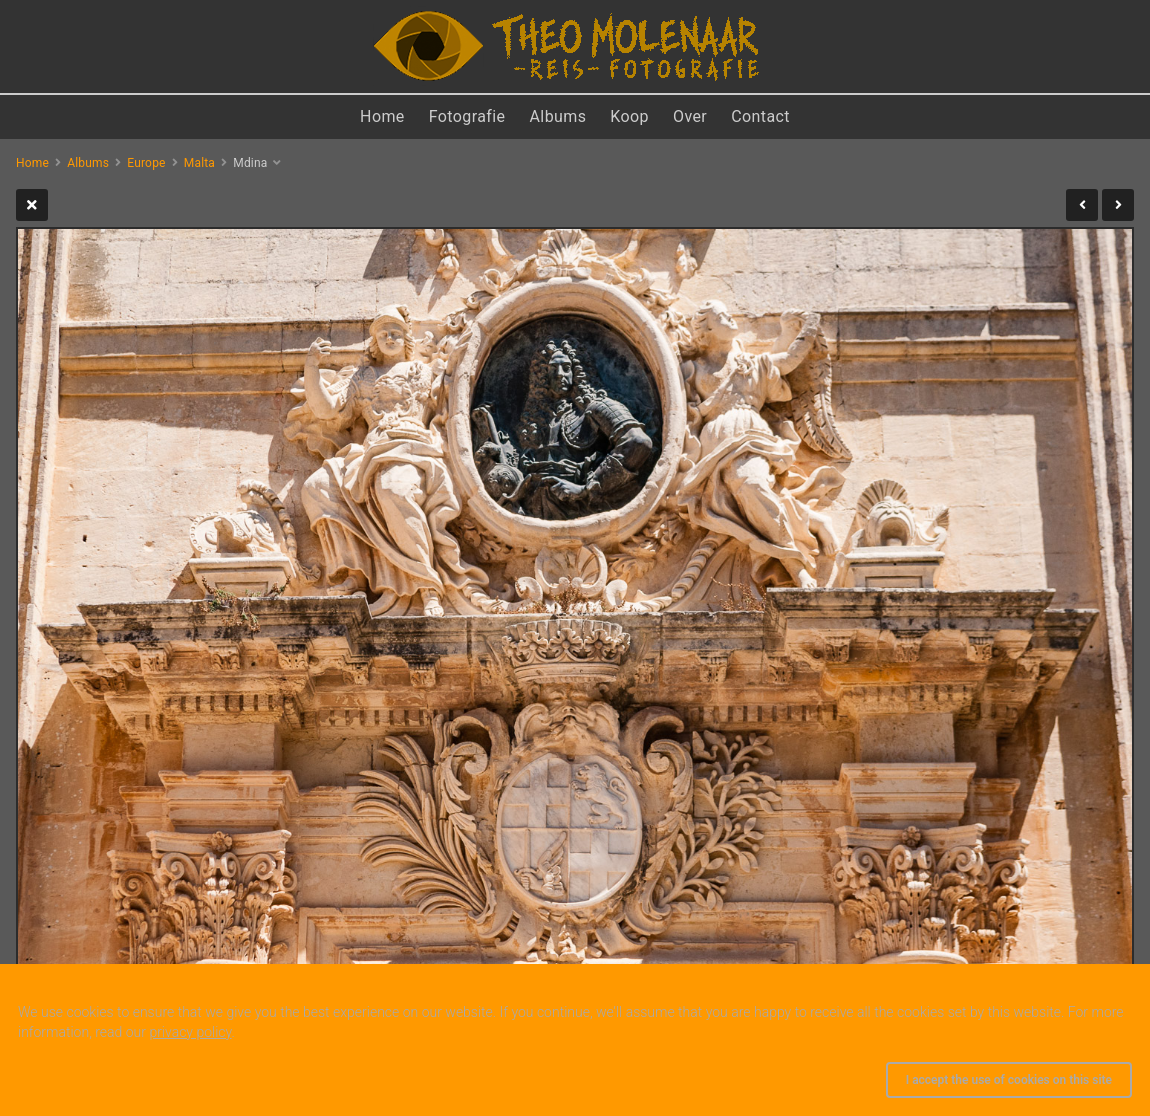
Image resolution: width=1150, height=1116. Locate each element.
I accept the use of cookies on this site (1009, 1080)
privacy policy (190, 1032)
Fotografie (467, 116)
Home (382, 116)
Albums (558, 116)
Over (690, 116)
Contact (760, 116)
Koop (629, 116)
